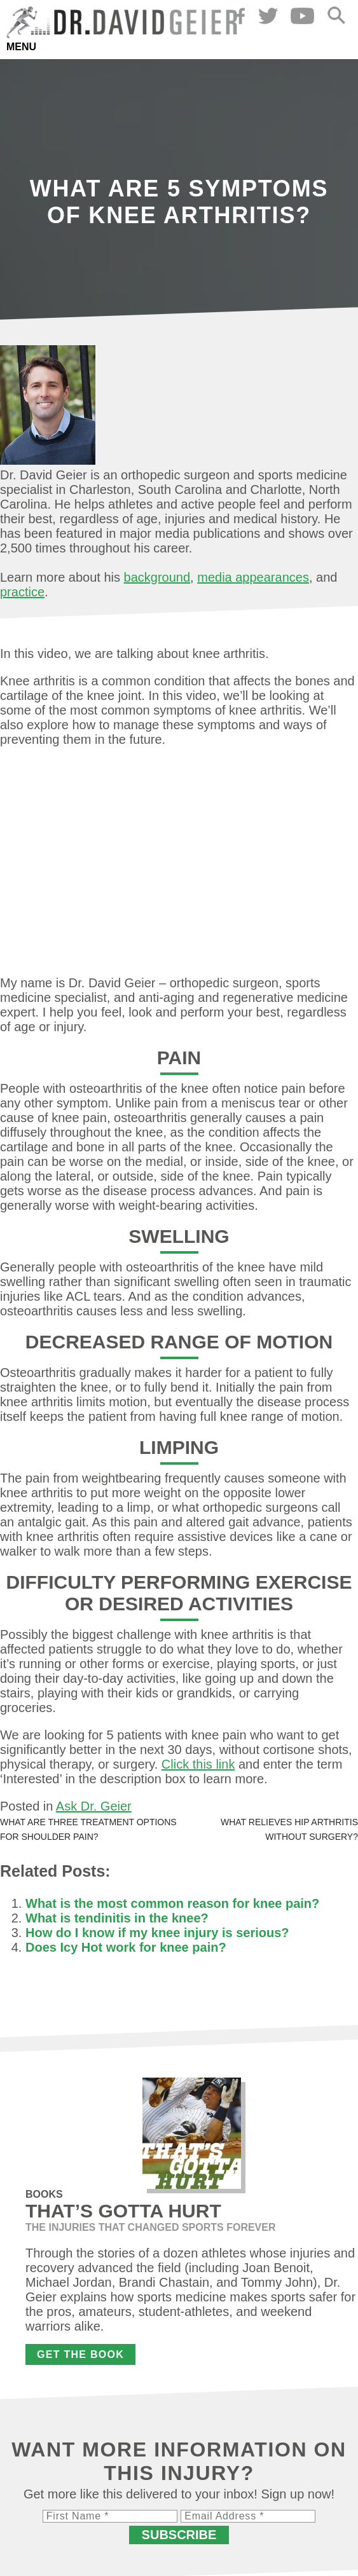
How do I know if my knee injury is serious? (157, 1933)
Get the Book (80, 2354)
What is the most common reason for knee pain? (172, 1903)
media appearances (253, 577)
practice (22, 592)
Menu (21, 46)
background (157, 577)
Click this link (198, 1764)
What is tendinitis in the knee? (117, 1918)
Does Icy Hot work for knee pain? (125, 1947)
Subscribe (179, 2535)
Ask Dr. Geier (94, 1806)
